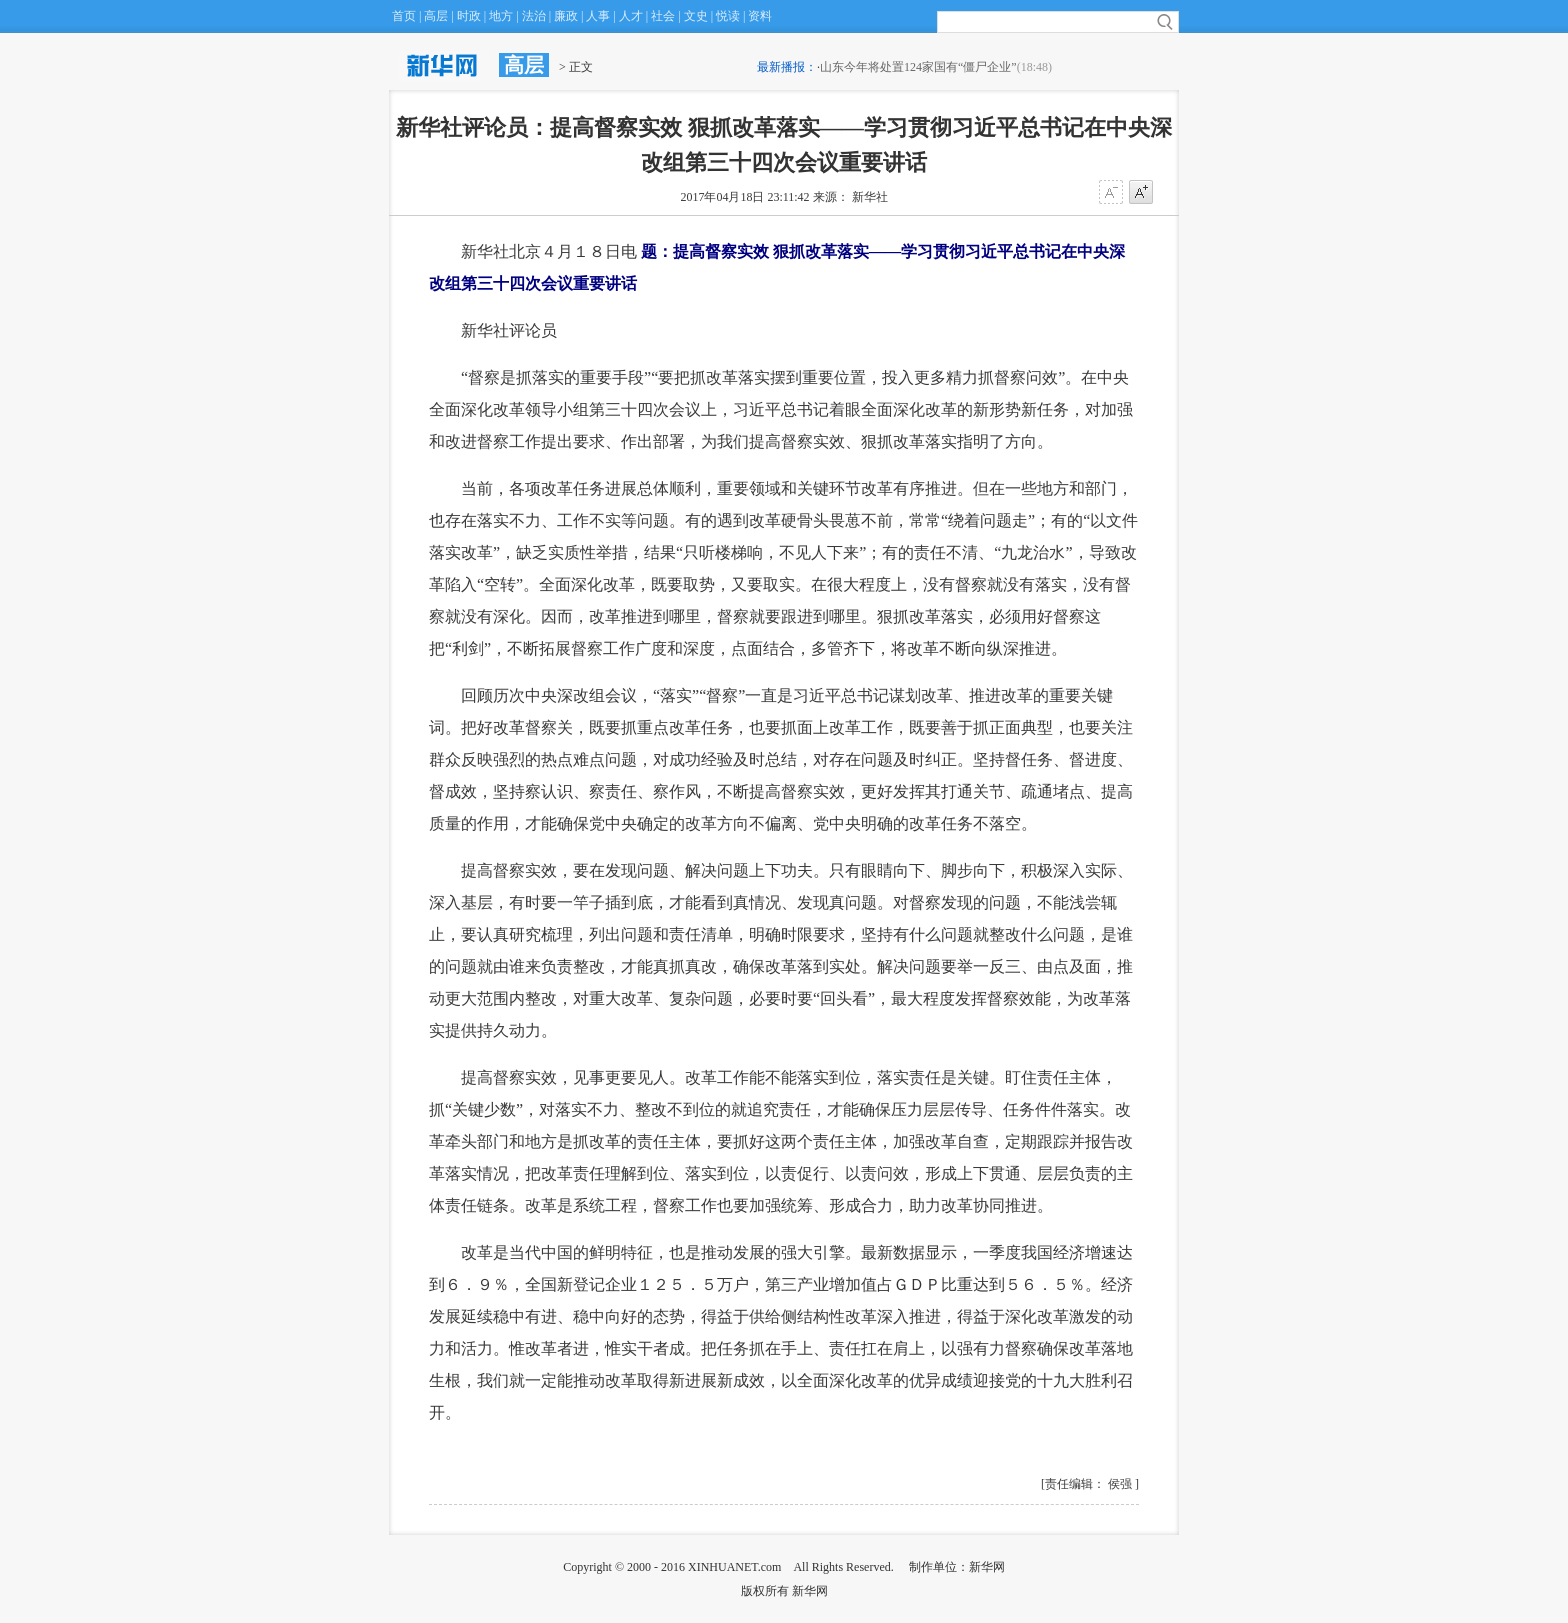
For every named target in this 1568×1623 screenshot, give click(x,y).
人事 (598, 16)
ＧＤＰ (917, 1284)
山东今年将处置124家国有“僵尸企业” (918, 67)
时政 (469, 16)
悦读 (728, 16)
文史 (696, 16)
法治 (534, 16)
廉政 (566, 16)
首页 (404, 16)
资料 (760, 16)
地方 (501, 16)
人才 (631, 16)
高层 (436, 16)
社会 (663, 16)
